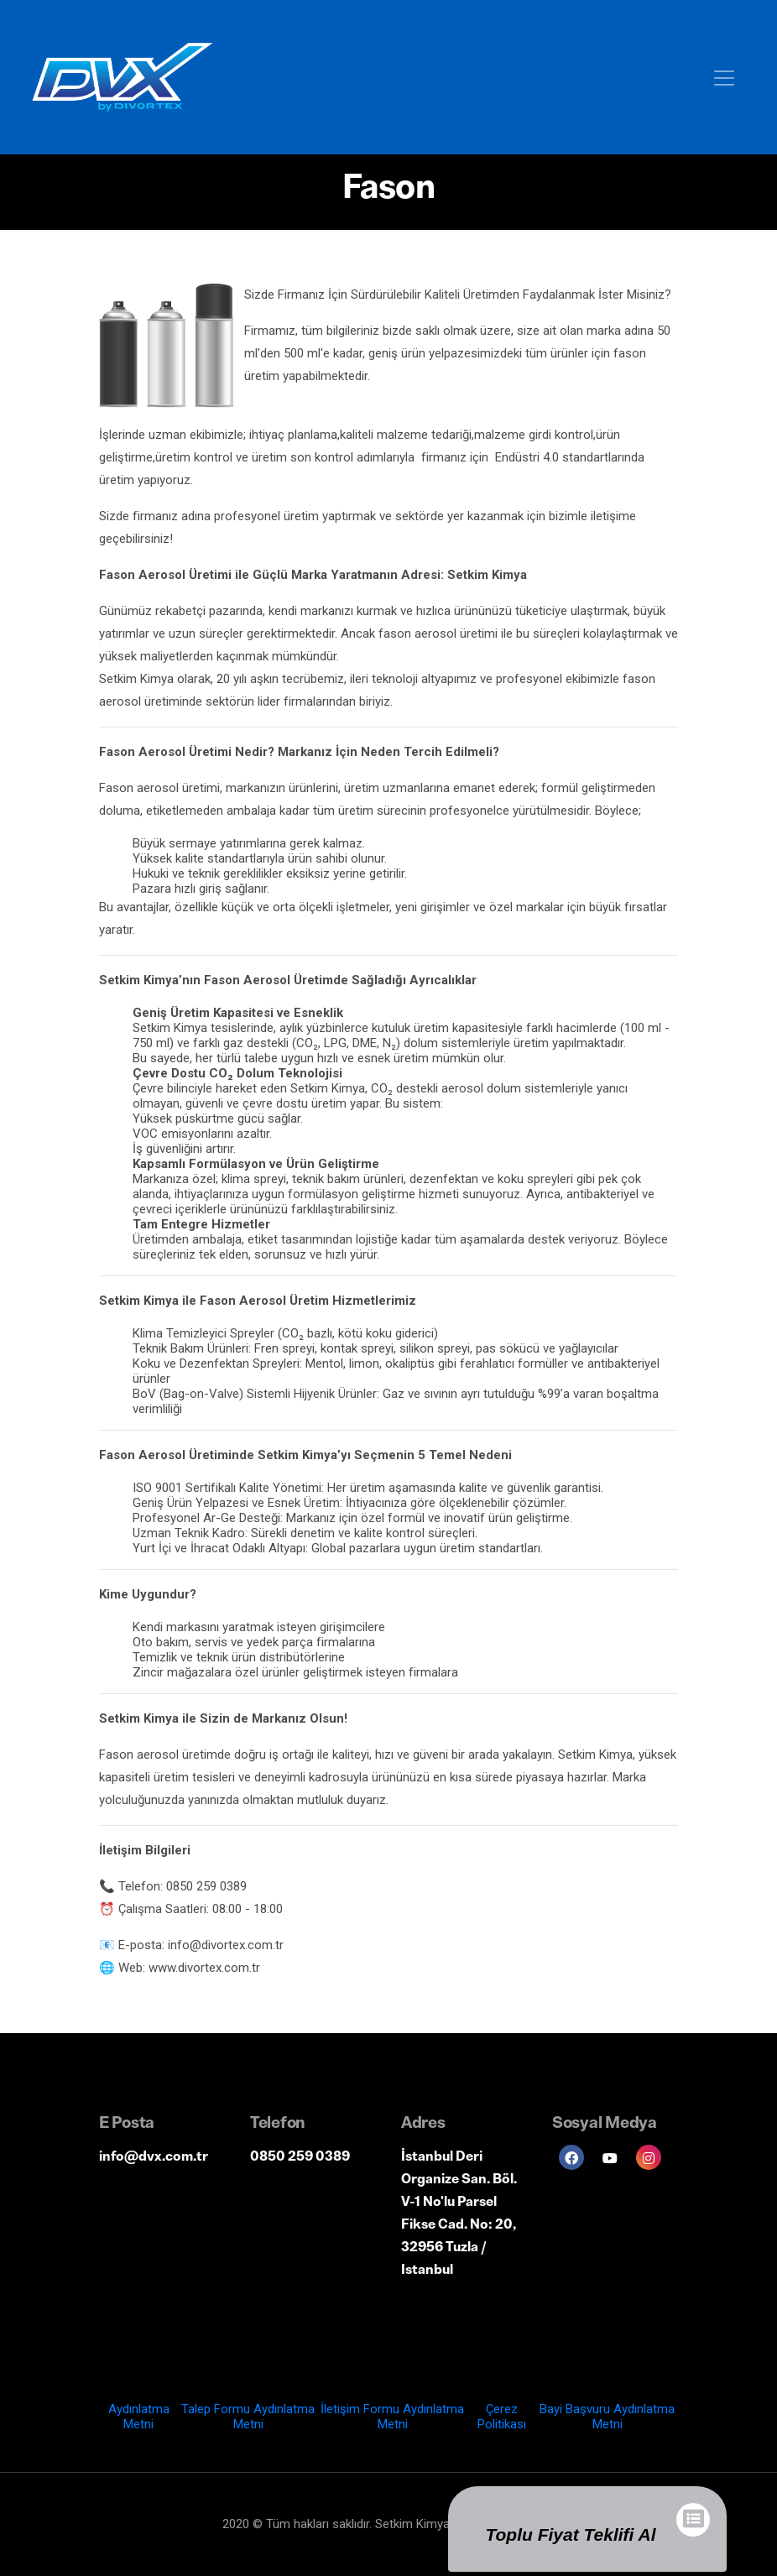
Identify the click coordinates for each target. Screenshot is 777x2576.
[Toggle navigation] (724, 77)
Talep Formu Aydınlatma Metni (248, 2416)
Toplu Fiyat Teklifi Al (570, 2534)
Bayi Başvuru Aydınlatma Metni (607, 2416)
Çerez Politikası (501, 2416)
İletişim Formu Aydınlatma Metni (392, 2416)
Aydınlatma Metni (138, 2416)
